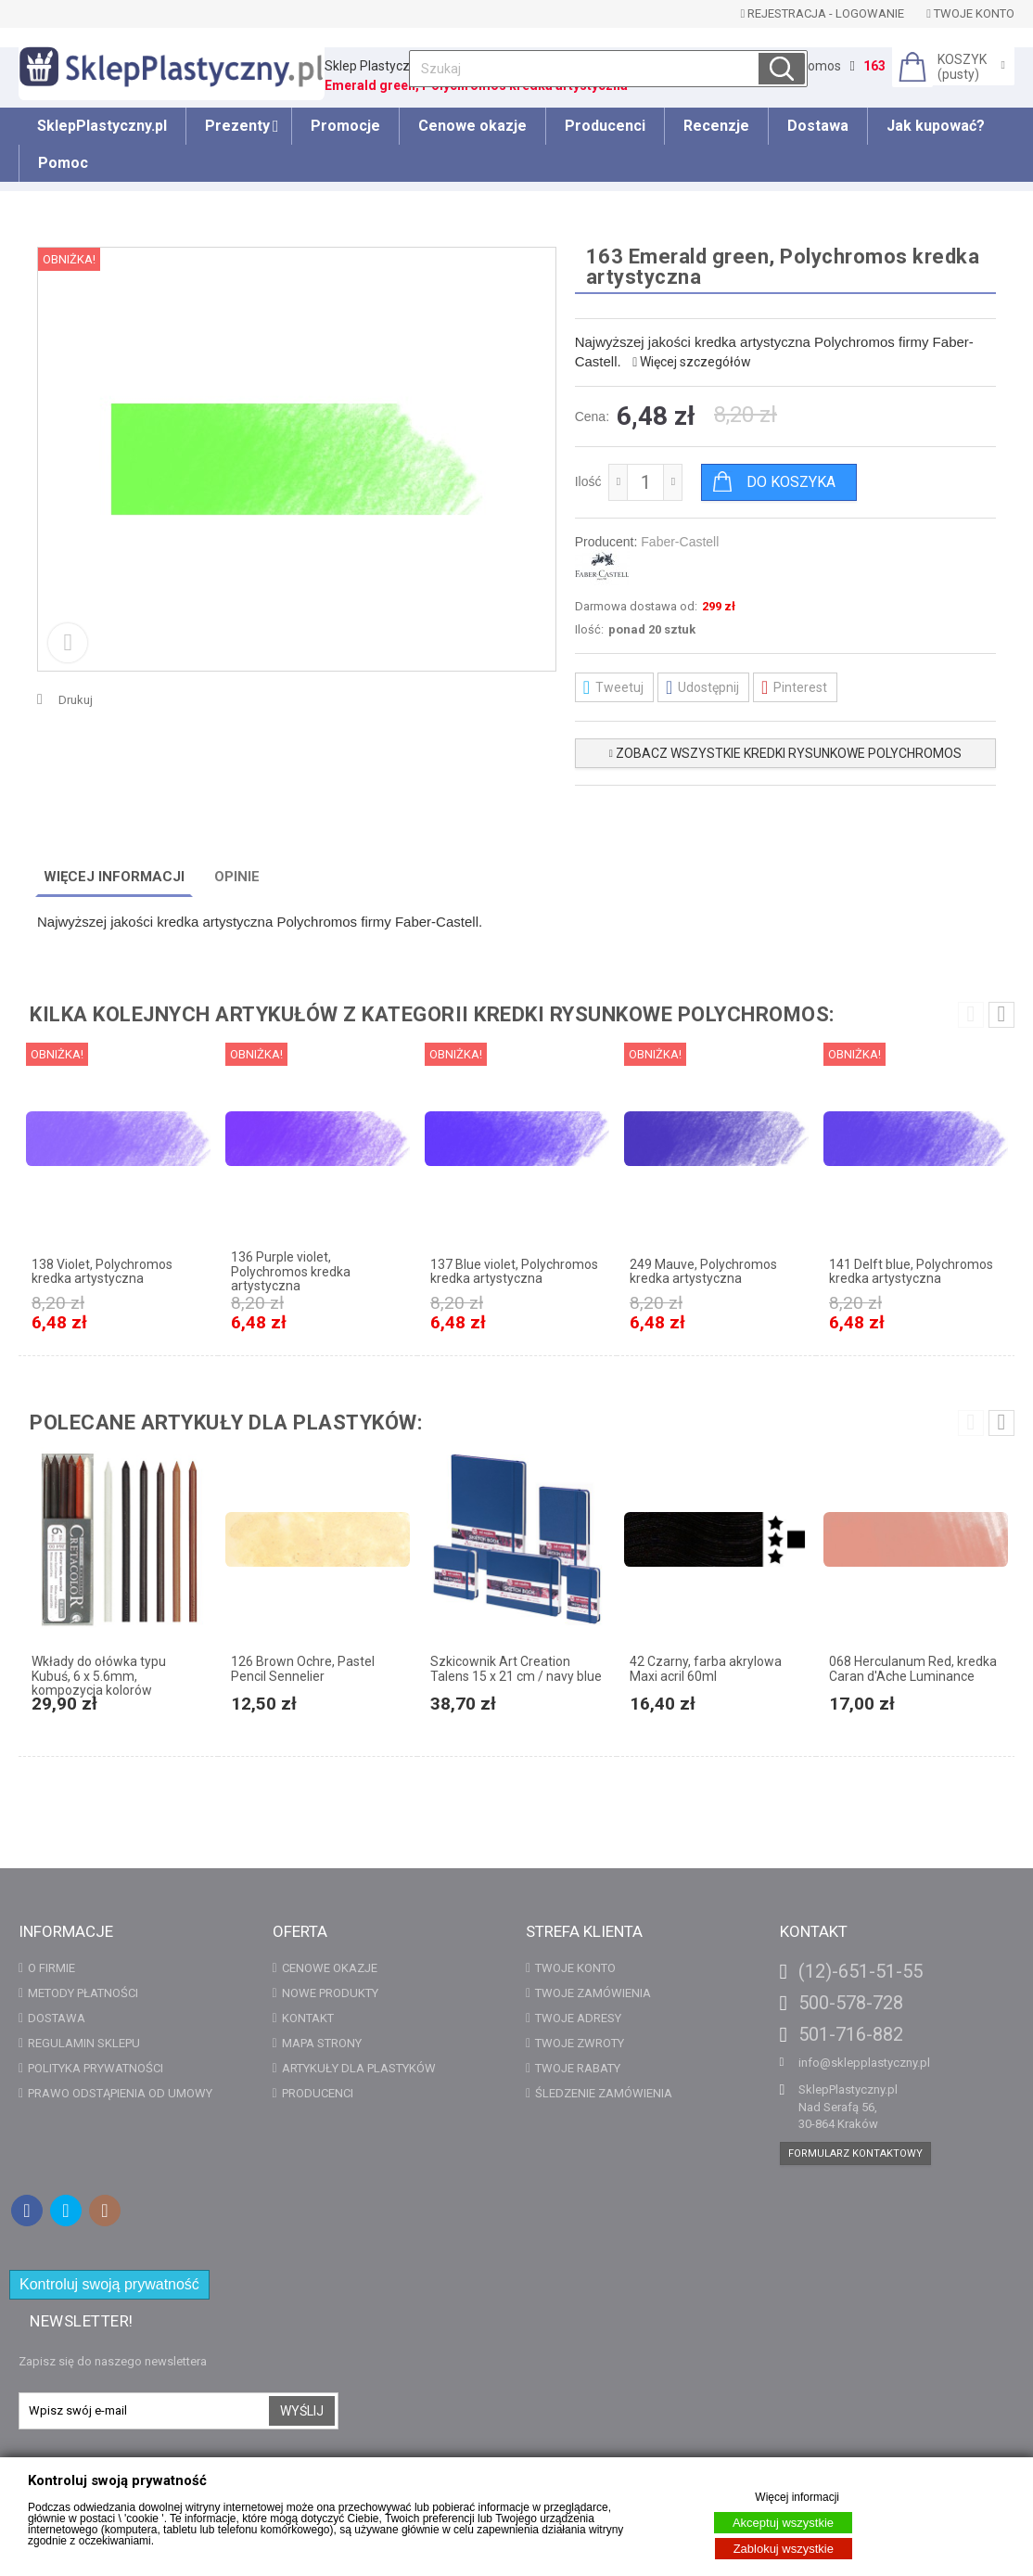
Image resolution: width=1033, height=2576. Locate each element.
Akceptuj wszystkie (783, 2523)
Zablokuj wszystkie (783, 2549)
